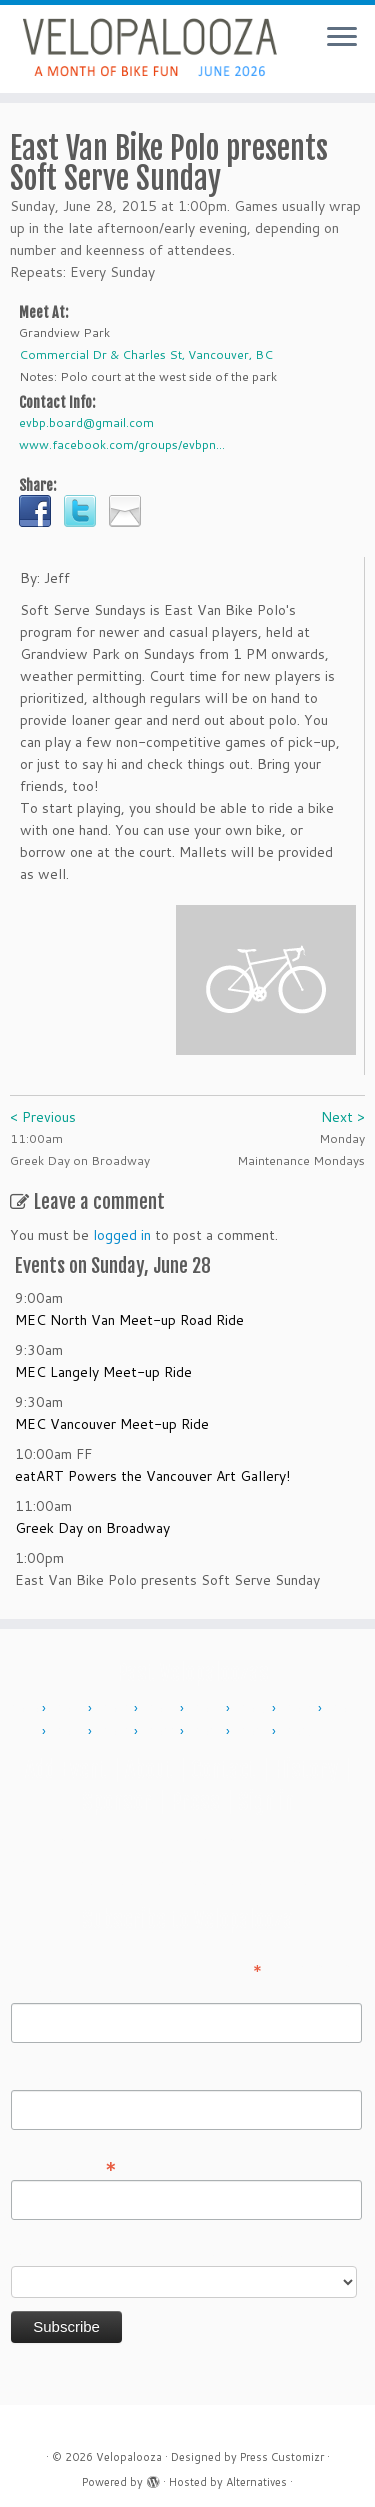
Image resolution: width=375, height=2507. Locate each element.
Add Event (66, 1769)
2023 (208, 1732)
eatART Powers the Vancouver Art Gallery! (152, 1476)
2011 (70, 1709)
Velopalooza (129, 2457)
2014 (208, 1709)
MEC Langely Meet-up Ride (103, 1372)
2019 (116, 1732)
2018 (70, 1732)
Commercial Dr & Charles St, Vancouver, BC (146, 354)
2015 (254, 1709)
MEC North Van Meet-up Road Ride (129, 1320)
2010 (24, 1709)
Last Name (45, 2076)
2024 (254, 1732)
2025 (300, 1732)
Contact (223, 1769)
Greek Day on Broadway (92, 1528)
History (306, 1769)
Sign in (266, 1801)
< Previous (43, 1117)
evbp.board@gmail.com (86, 422)
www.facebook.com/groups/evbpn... (122, 444)
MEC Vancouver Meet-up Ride (112, 1424)
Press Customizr (282, 2457)
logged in (122, 1235)
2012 (116, 1709)
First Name (46, 1989)
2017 (346, 1709)
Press (195, 1801)
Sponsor (117, 1801)
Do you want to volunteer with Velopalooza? (153, 2252)
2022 (162, 1732)
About (149, 1769)
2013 (162, 1709)
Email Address (64, 2165)
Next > (343, 1117)
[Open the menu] (342, 38)
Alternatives (256, 2482)
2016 (300, 1709)
